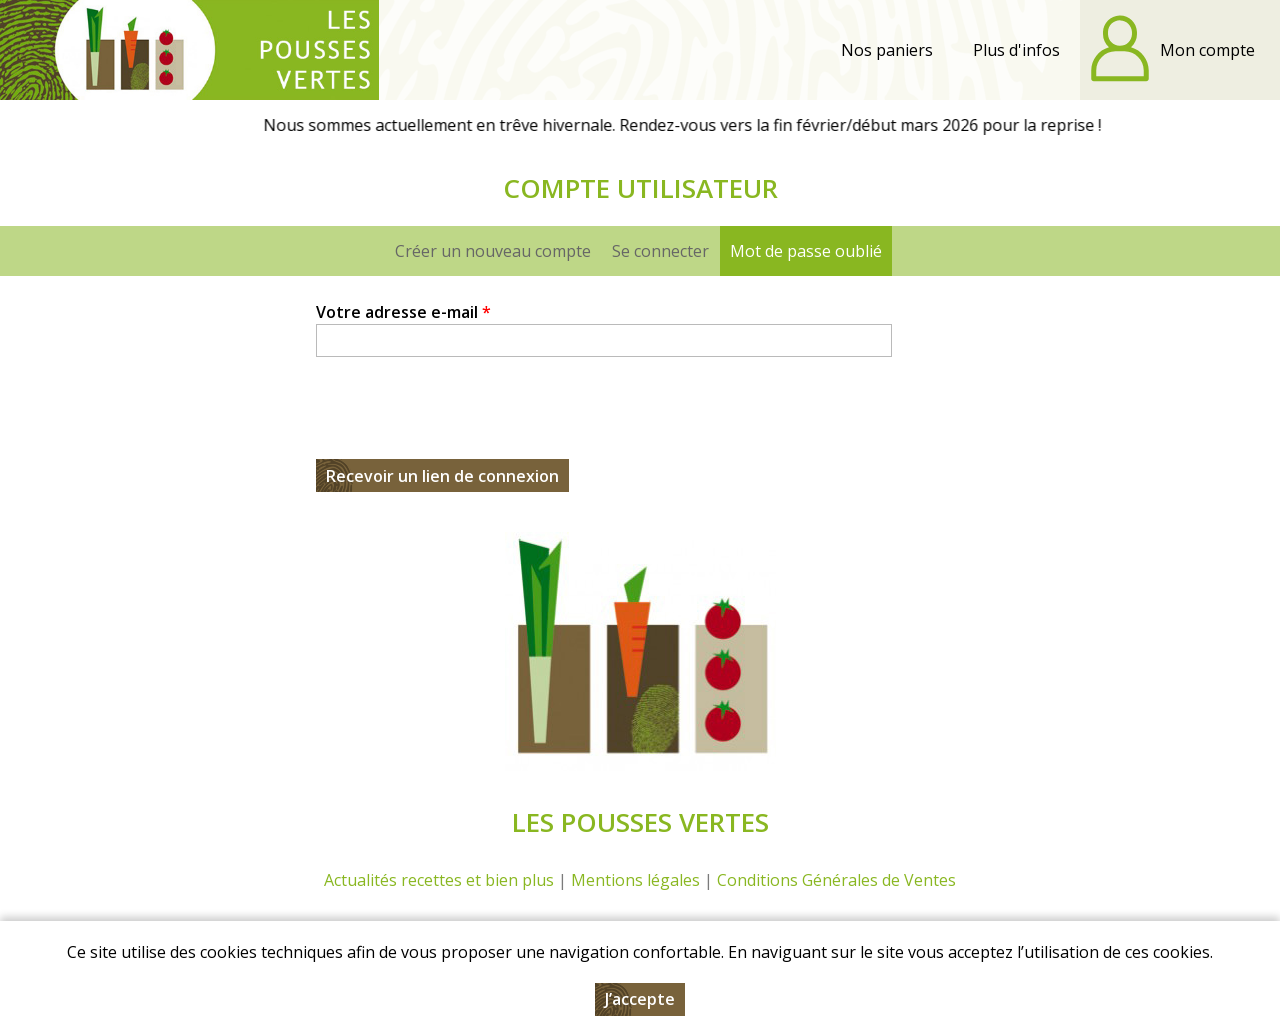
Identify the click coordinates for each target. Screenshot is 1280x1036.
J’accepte (640, 999)
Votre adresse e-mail (403, 312)
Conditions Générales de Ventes (836, 880)
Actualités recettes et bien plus (439, 880)
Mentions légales (635, 880)
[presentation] (468, 420)
